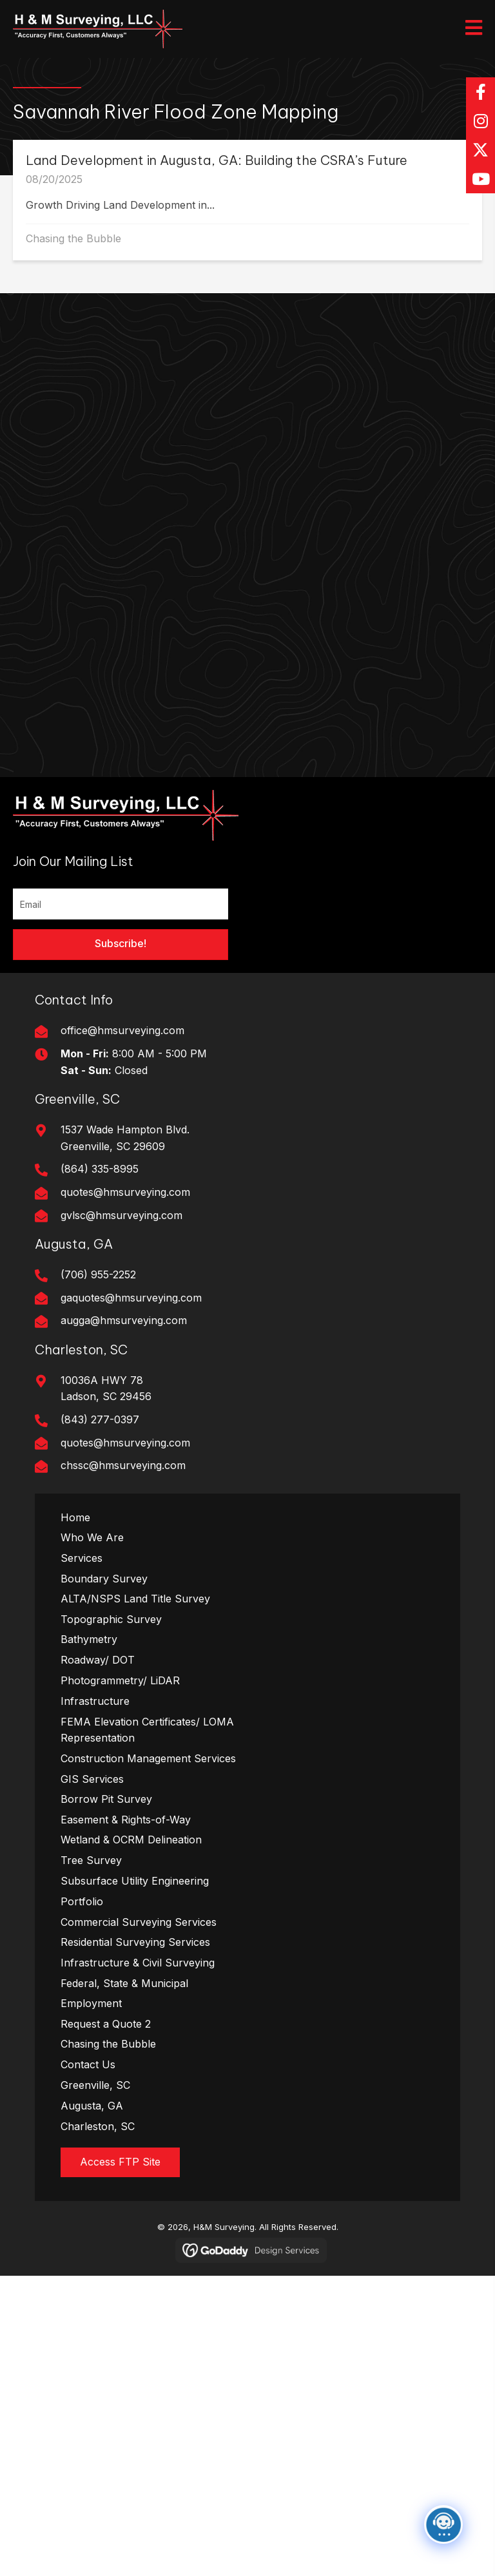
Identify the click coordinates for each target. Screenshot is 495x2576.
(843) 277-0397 (100, 1419)
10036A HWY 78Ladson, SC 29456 (106, 1388)
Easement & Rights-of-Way (126, 1819)
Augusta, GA (92, 2105)
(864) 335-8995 (100, 1168)
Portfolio (82, 1901)
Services (81, 1558)
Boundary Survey (104, 1578)
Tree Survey (91, 1860)
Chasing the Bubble (73, 238)
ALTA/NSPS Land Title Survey (135, 1598)
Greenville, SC (95, 2085)
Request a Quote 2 (106, 2023)
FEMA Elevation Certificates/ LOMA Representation (147, 1730)
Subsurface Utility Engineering (135, 1880)
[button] (480, 92)
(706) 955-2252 (98, 1274)
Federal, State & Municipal (124, 1983)
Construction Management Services (148, 1758)
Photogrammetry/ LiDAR (120, 1680)
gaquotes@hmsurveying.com (131, 1297)
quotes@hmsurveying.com (125, 1192)
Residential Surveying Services (135, 1942)
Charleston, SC (98, 2126)
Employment (91, 2003)
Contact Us (88, 2064)
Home (75, 1517)
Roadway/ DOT (98, 1659)
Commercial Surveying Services (139, 1922)
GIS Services (92, 1779)
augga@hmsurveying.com (124, 1320)
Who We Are (92, 1537)
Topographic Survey (111, 1619)
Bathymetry (89, 1639)
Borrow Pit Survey (106, 1799)
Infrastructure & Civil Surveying (138, 1962)
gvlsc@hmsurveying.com (121, 1215)
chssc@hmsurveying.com (123, 1465)
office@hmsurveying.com (122, 1030)
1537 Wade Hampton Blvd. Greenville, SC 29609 (125, 1138)
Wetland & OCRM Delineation (131, 1839)
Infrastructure (95, 1701)
